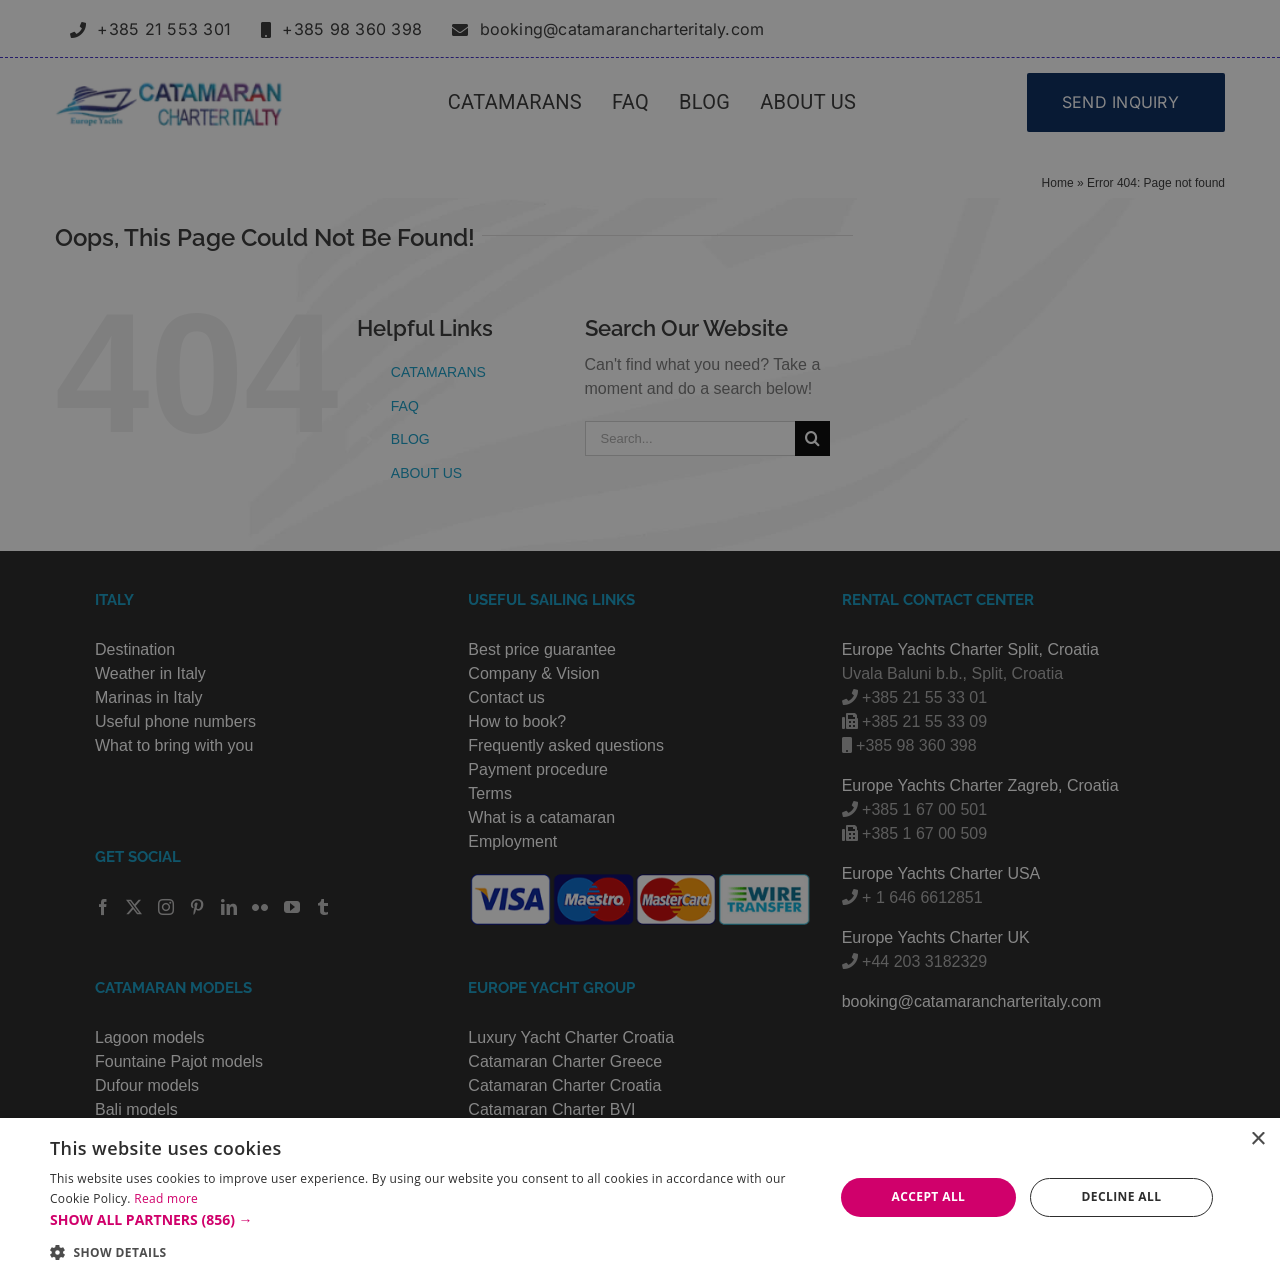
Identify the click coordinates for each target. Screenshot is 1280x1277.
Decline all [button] (1122, 1196)
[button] (430, 1219)
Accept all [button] (929, 1196)
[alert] (640, 638)
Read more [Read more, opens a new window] (166, 1198)
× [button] (1257, 1139)
